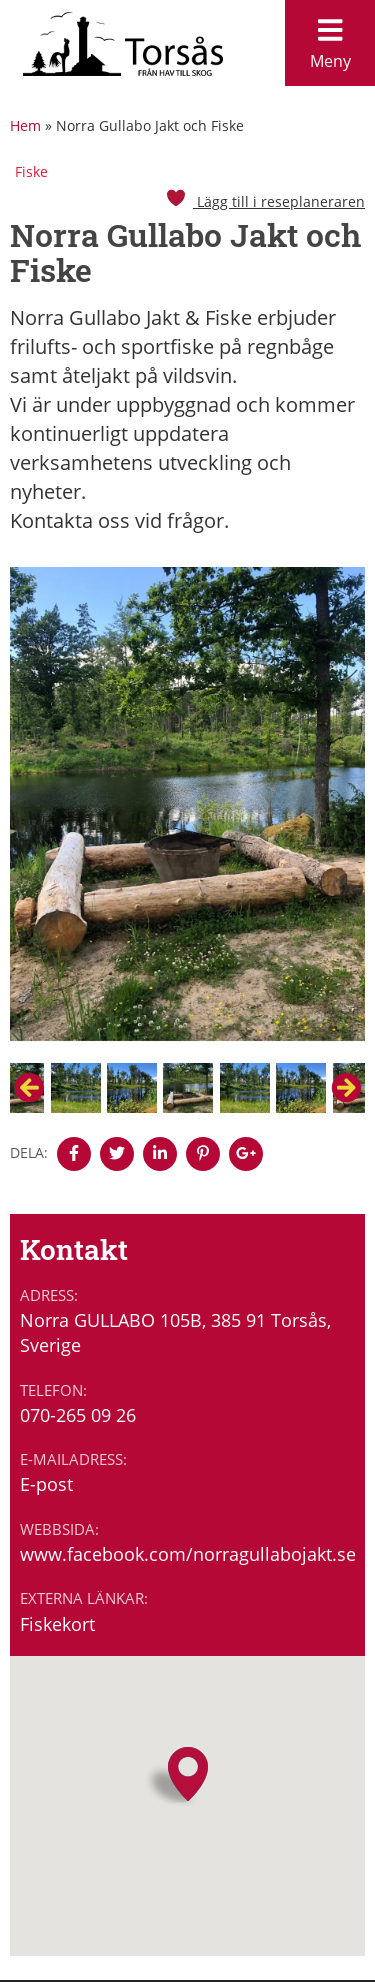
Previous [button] (29, 1088)
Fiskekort (57, 1624)
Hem (25, 125)
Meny (330, 38)
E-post (46, 1484)
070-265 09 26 (78, 1415)
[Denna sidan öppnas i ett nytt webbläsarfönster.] (74, 1154)
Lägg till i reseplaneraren (265, 201)
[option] (187, 814)
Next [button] (346, 1088)
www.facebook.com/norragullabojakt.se (187, 1554)
